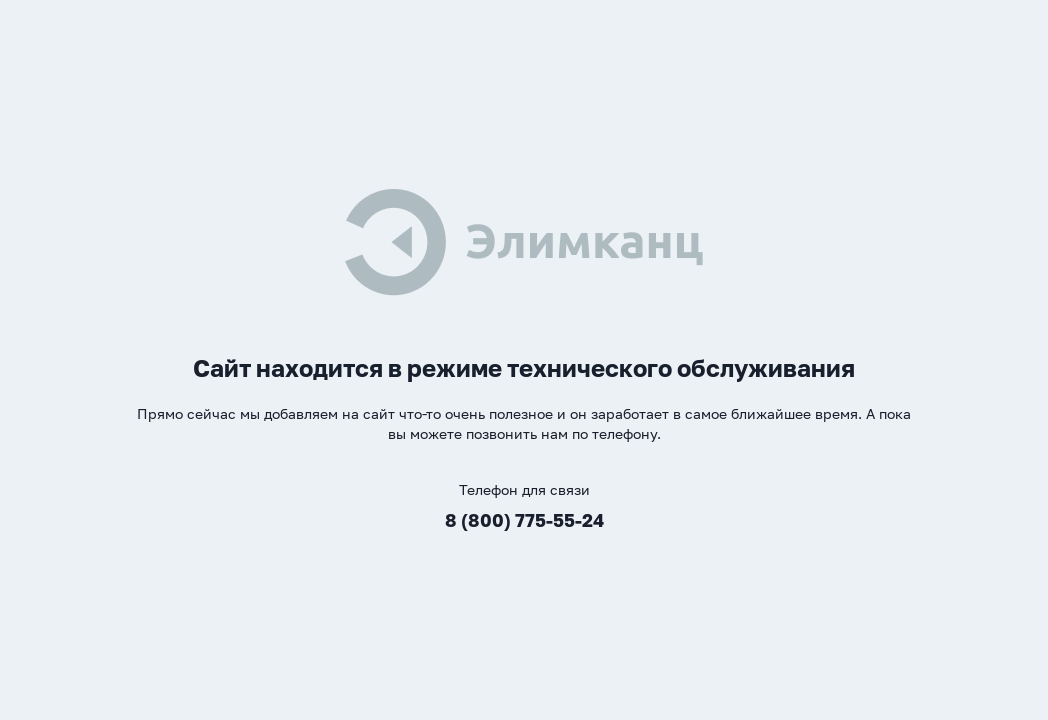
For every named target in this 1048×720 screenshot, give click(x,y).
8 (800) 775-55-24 (524, 520)
